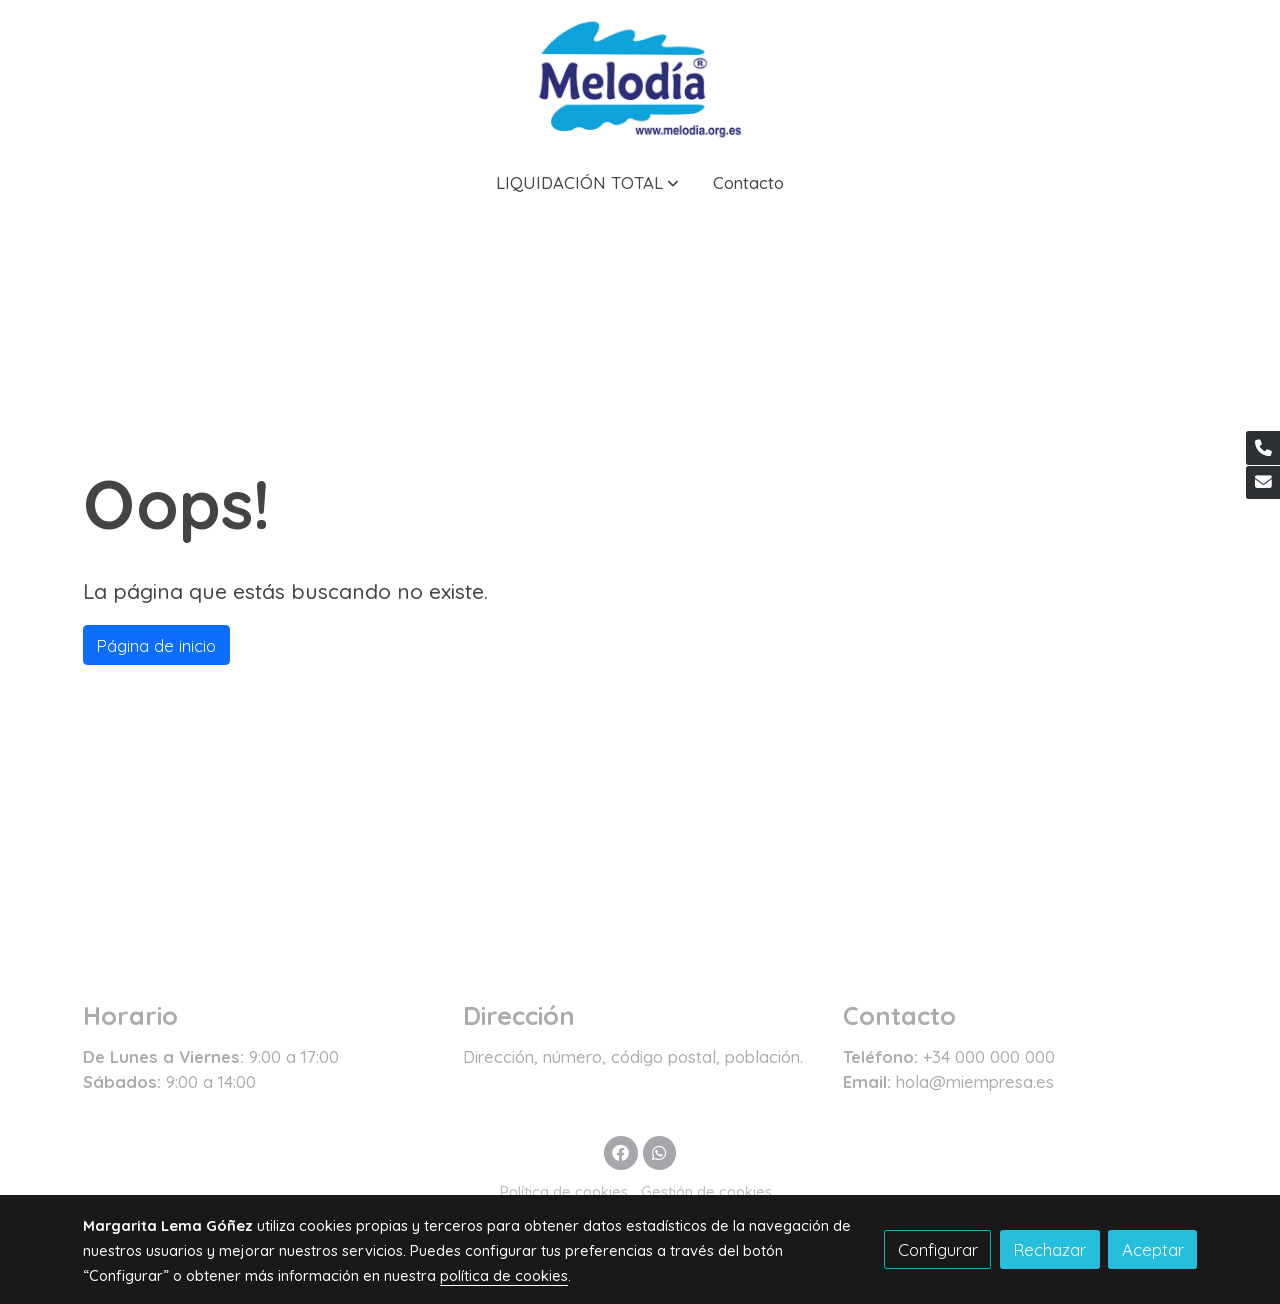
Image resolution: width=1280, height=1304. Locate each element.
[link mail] (1263, 483)
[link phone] (1263, 448)
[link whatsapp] (659, 1151)
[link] (640, 76)
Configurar (938, 1249)
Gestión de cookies (706, 1191)
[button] (587, 182)
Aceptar (1153, 1249)
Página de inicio (156, 645)
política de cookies (504, 1275)
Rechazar (1049, 1249)
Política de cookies (564, 1191)
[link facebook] (621, 1151)
